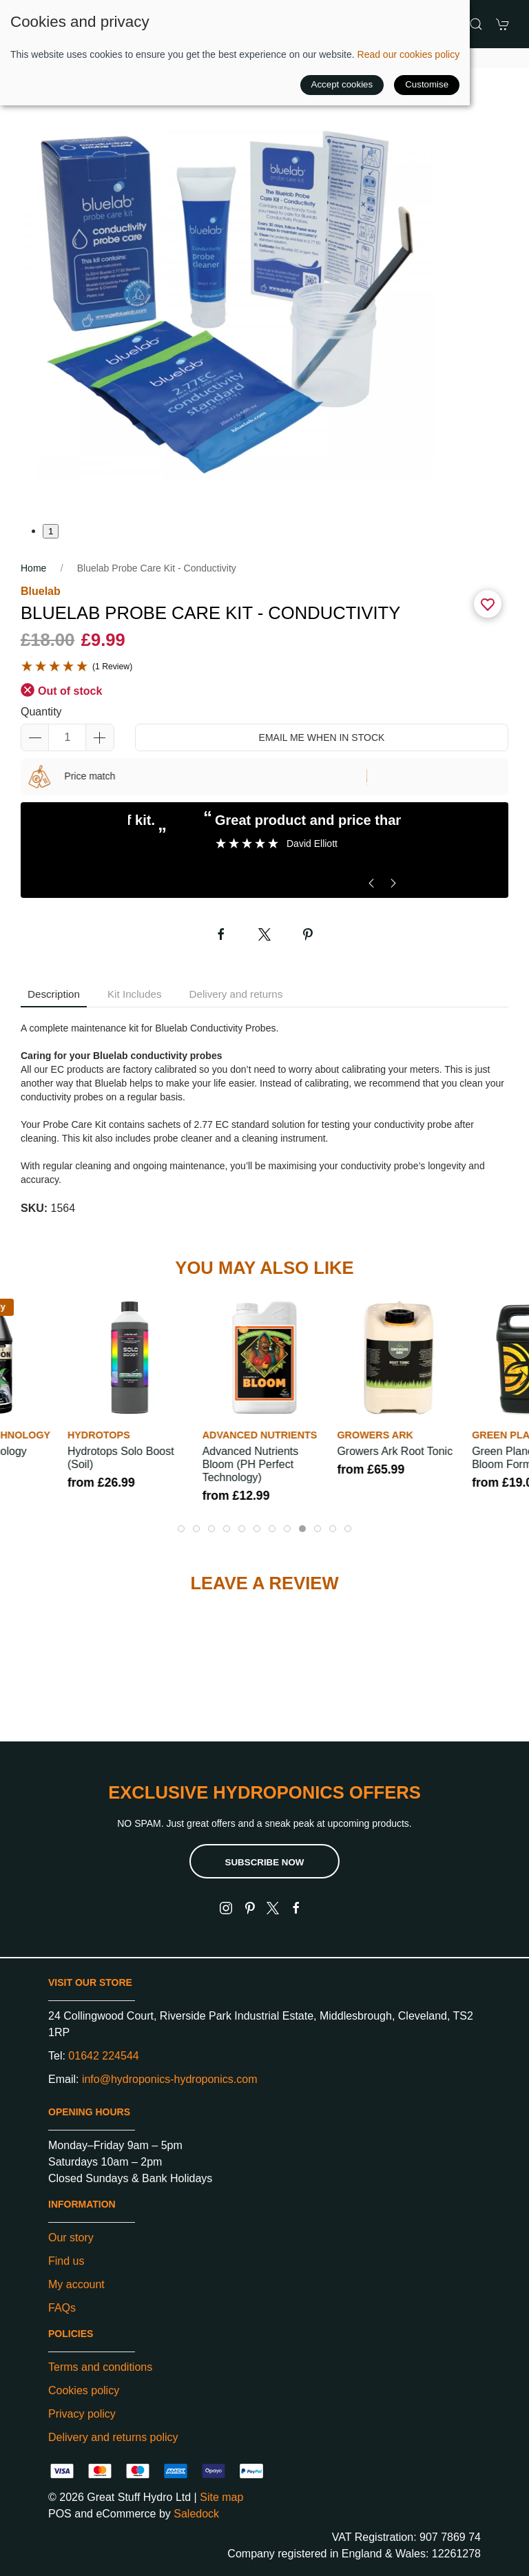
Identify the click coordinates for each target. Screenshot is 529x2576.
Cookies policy (83, 2390)
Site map (221, 2497)
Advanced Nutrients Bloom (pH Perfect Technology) (251, 1464)
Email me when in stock (322, 737)
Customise (426, 84)
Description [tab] (54, 994)
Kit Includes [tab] (134, 994)
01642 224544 (103, 2056)
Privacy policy (82, 2414)
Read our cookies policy (408, 54)
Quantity (41, 712)
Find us (66, 2261)
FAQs (62, 2308)
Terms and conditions (100, 2367)
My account (76, 2284)
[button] (476, 24)
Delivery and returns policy (113, 2437)
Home (33, 568)
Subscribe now (264, 1862)
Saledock (196, 2514)
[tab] (181, 1528)
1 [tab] (50, 531)
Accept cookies (342, 84)
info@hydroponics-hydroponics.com (170, 2079)
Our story (71, 2237)
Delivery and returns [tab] (235, 994)
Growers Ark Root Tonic (395, 1451)
